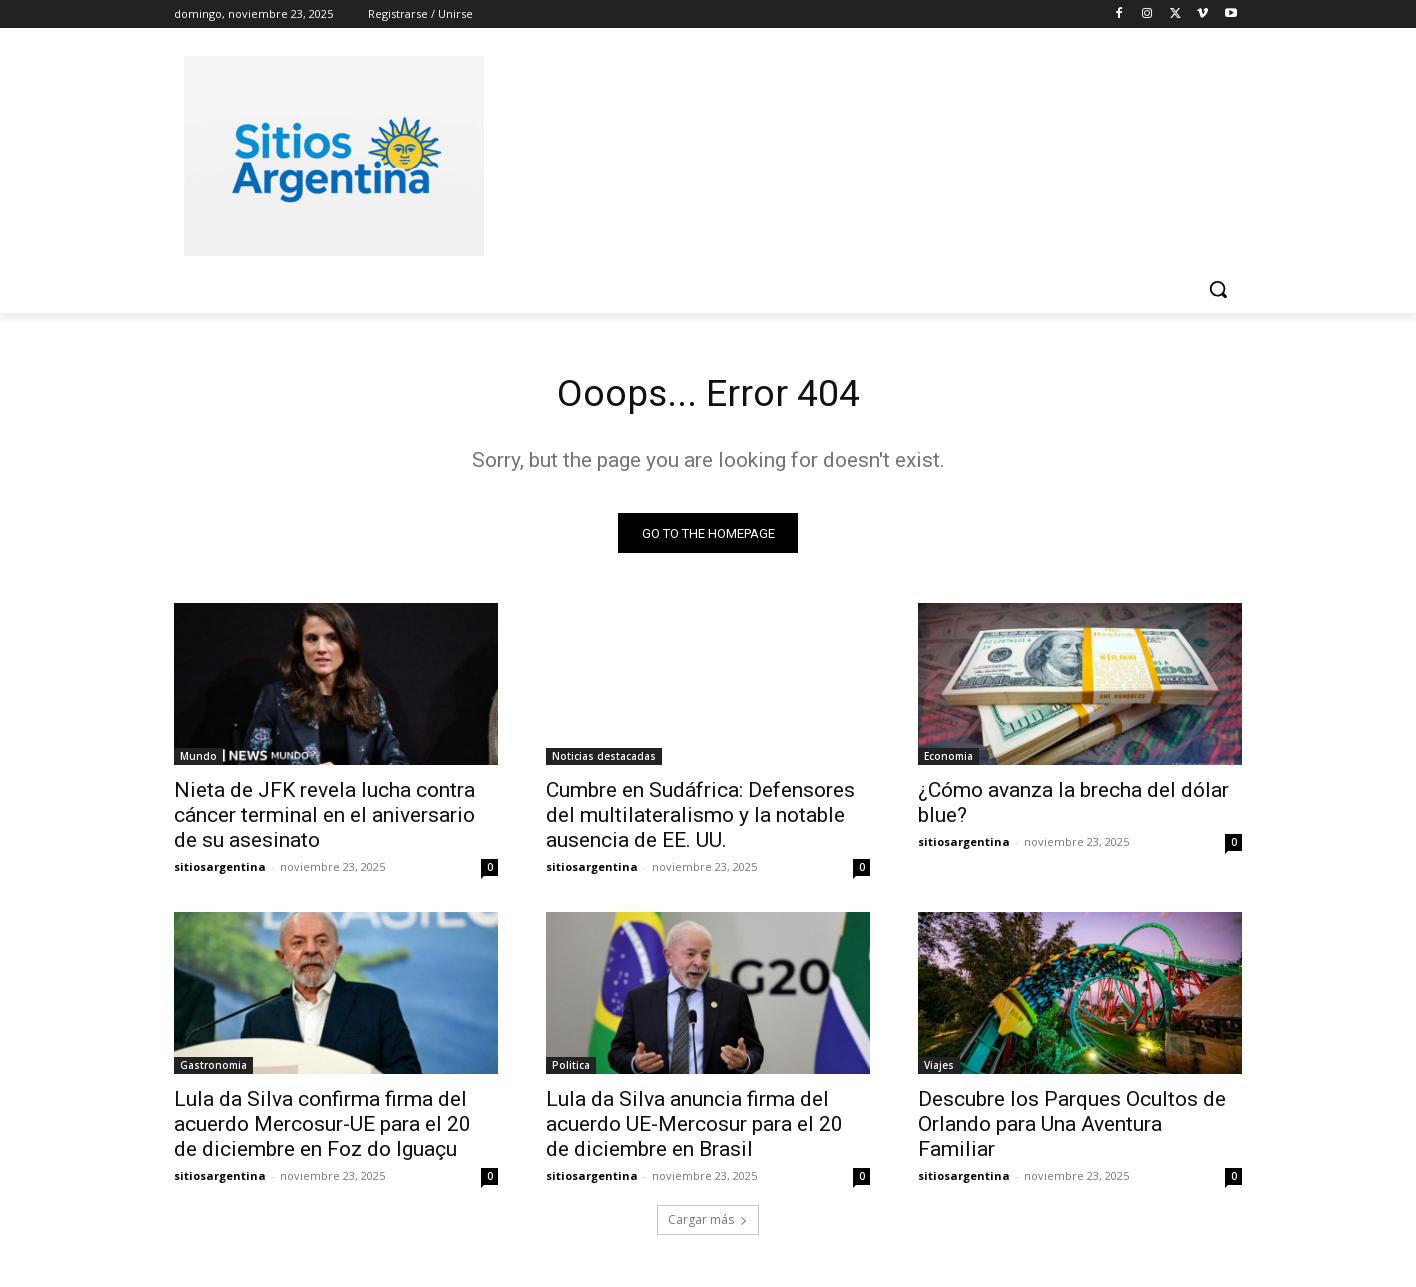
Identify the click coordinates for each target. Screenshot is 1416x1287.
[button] (1218, 289)
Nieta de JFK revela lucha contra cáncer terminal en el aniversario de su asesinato (324, 819)
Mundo (198, 760)
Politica (571, 1069)
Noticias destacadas (604, 760)
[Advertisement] (858, 153)
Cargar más (708, 1223)
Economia (948, 760)
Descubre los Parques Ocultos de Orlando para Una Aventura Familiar (1072, 1128)
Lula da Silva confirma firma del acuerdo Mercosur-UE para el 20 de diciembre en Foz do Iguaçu (322, 1128)
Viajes (939, 1069)
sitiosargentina (220, 870)
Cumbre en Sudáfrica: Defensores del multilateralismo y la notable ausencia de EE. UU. (700, 819)
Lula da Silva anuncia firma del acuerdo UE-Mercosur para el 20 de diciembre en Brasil (694, 1128)
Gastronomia (213, 1069)
